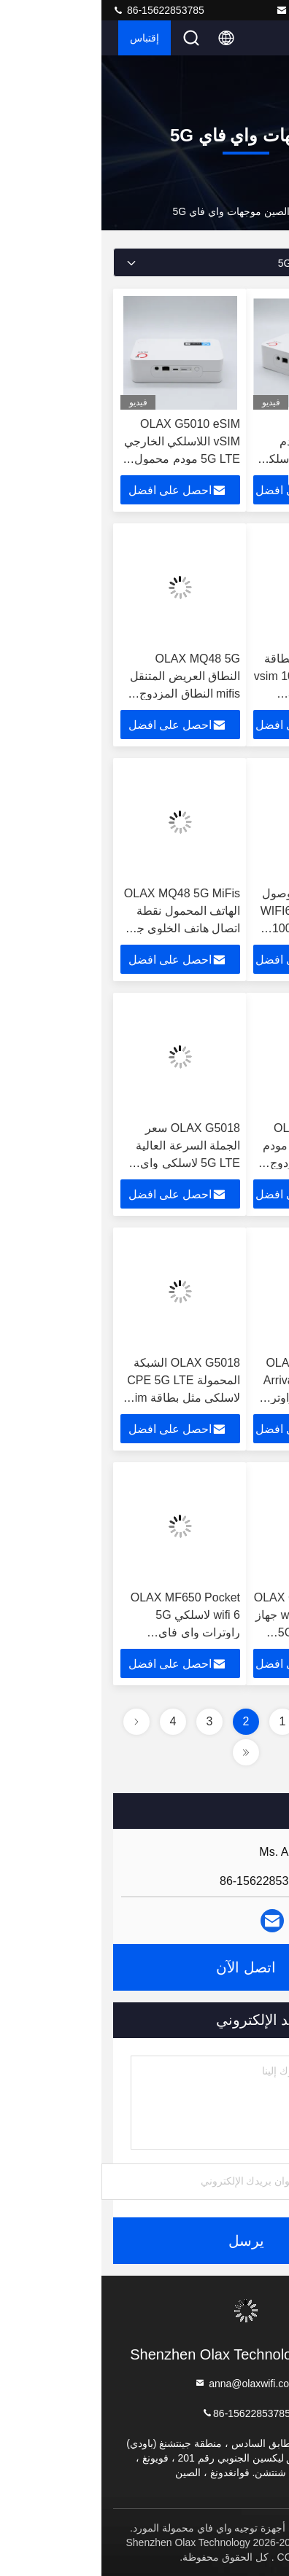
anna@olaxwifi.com (226, 10)
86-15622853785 (57, 10)
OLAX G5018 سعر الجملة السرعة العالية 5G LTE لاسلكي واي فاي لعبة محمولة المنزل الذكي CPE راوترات (80, 1163)
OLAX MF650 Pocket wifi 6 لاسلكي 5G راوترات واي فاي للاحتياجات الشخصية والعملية (84, 1632)
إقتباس (43, 38)
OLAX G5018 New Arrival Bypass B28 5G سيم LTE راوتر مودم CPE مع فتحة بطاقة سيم (211, 1398)
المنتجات (219, 211)
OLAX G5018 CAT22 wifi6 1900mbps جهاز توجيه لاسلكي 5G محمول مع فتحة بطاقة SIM (207, 1632)
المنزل (263, 211)
